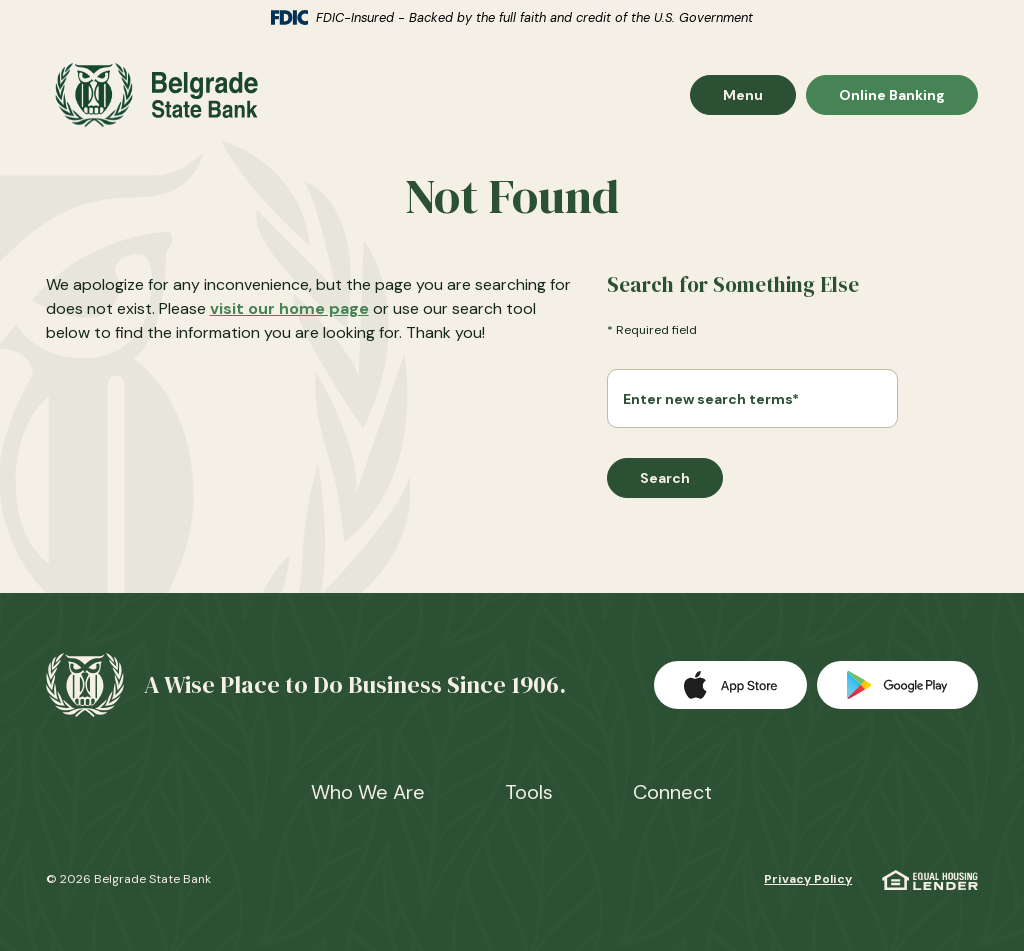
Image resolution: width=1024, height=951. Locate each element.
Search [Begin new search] (665, 478)
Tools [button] (529, 792)
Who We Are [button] (368, 792)
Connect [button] (672, 792)
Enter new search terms (711, 399)
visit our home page (289, 308)
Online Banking (891, 94)
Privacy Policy (808, 879)
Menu (759, 94)
